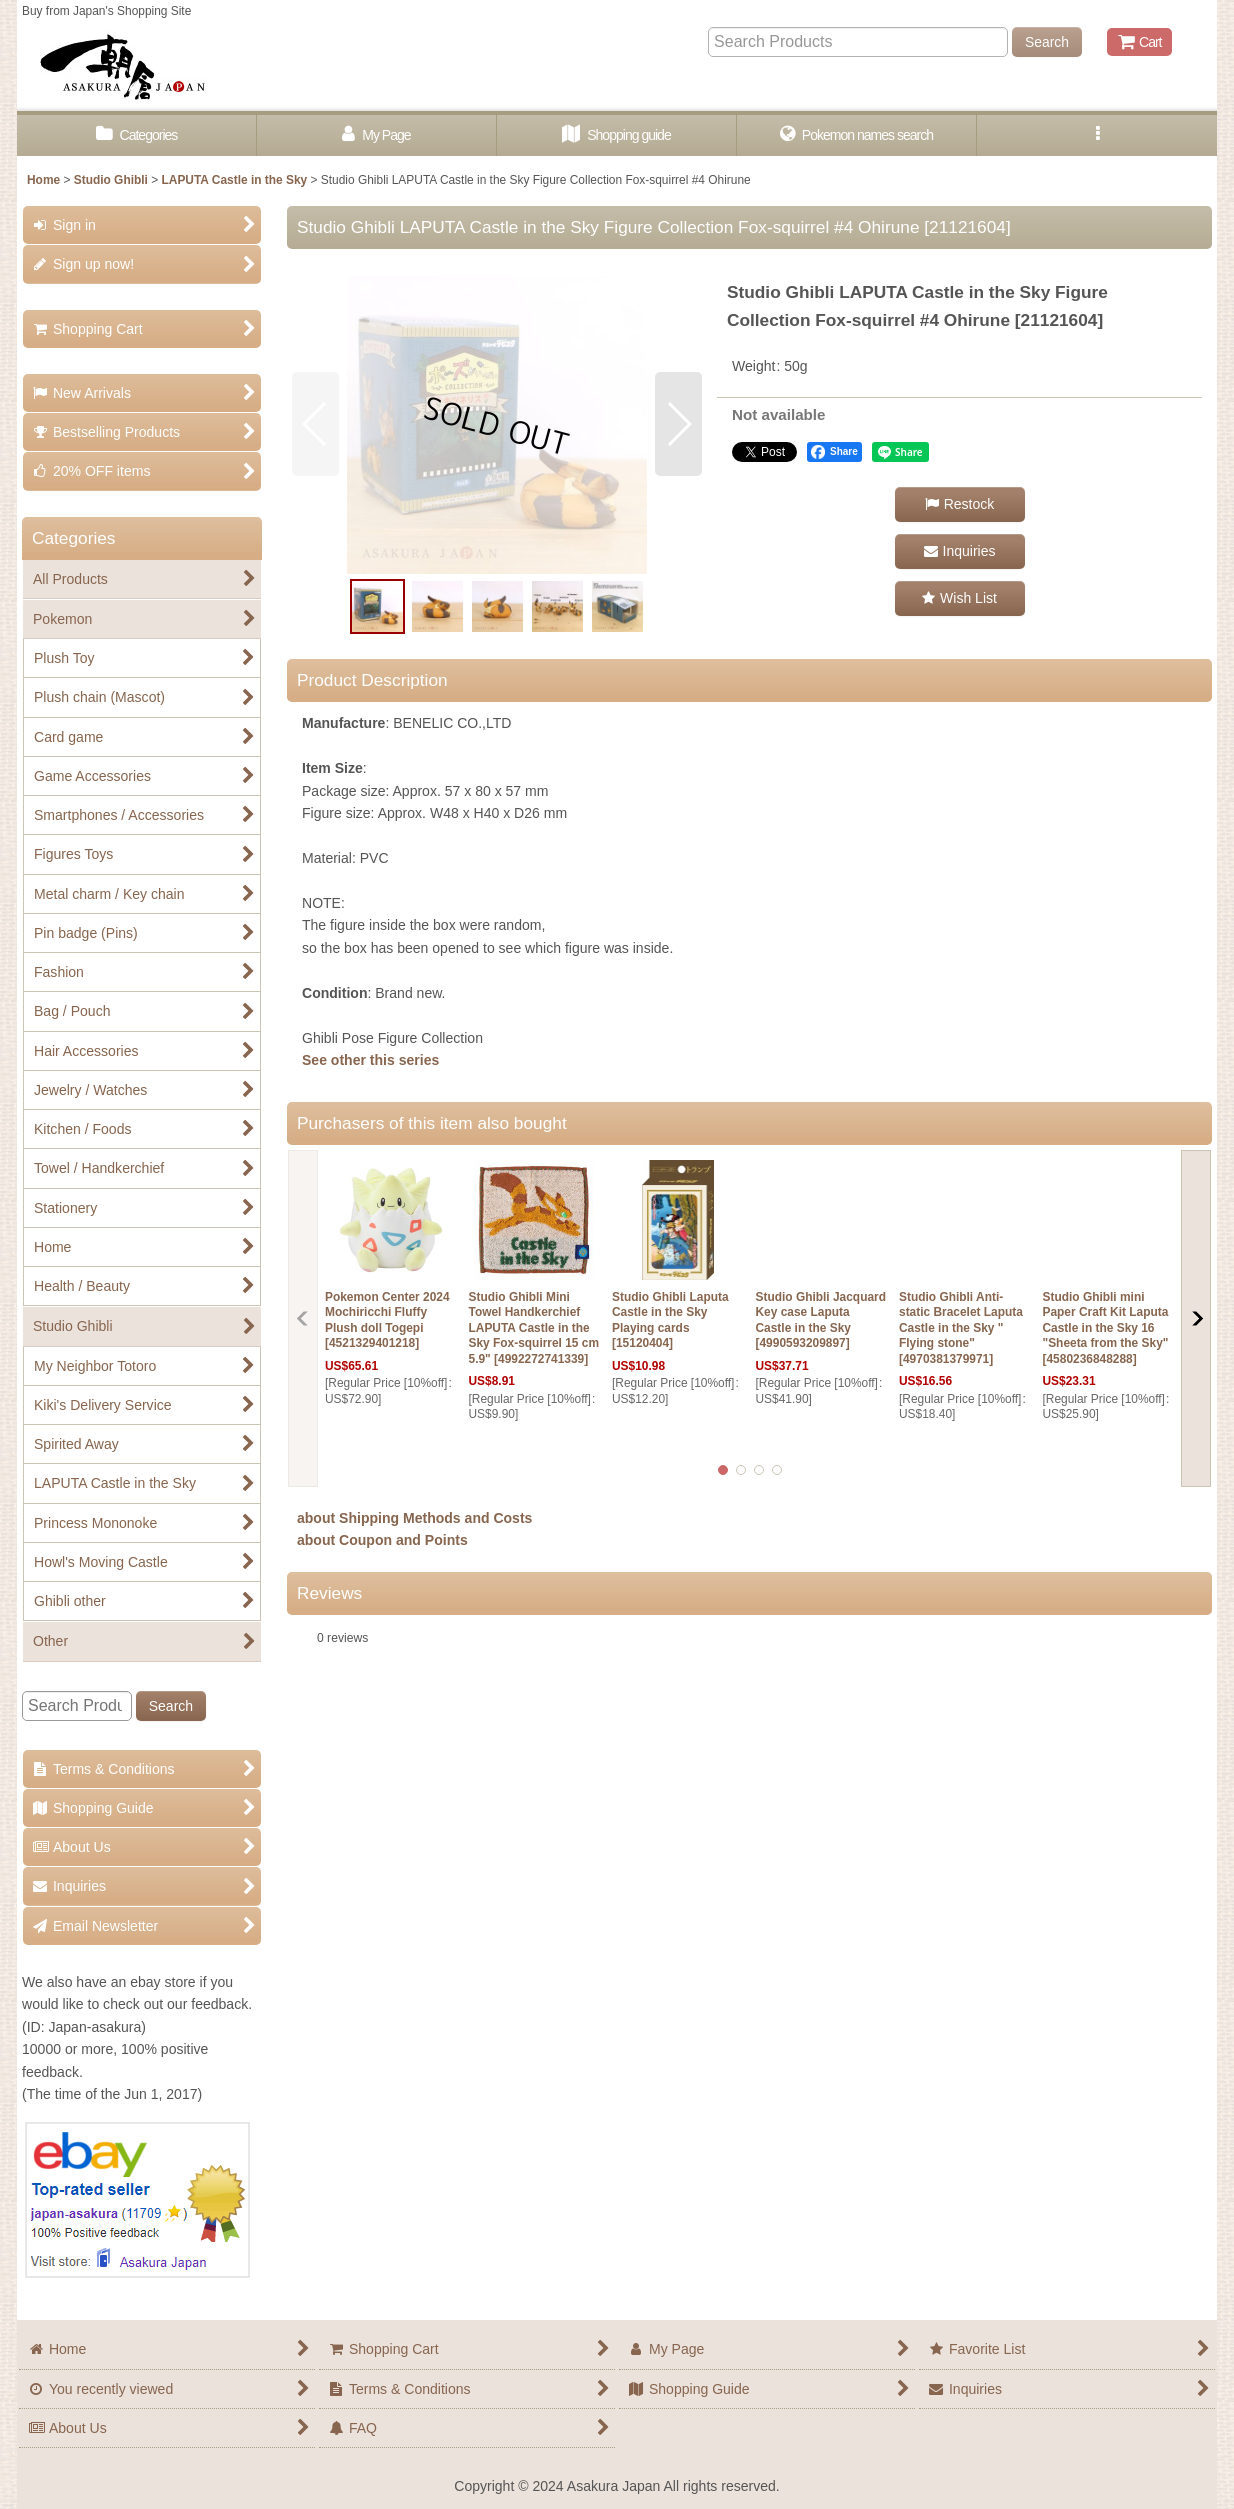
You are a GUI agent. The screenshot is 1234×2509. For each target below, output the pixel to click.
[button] (1097, 135)
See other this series (370, 1060)
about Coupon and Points (382, 1540)
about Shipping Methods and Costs (414, 1518)
